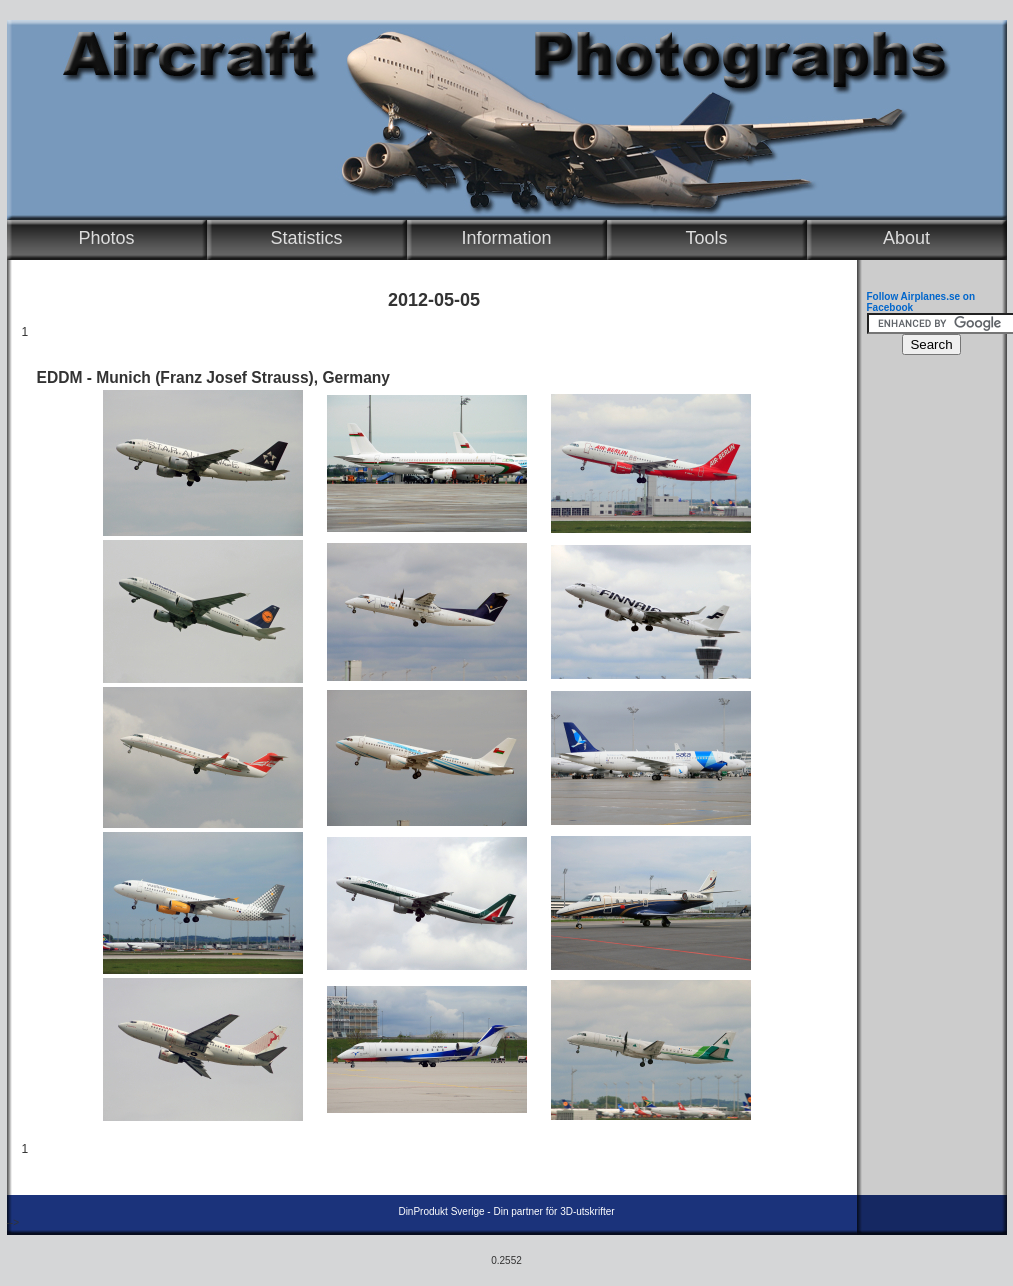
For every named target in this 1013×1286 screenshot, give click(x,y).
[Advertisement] (927, 666)
